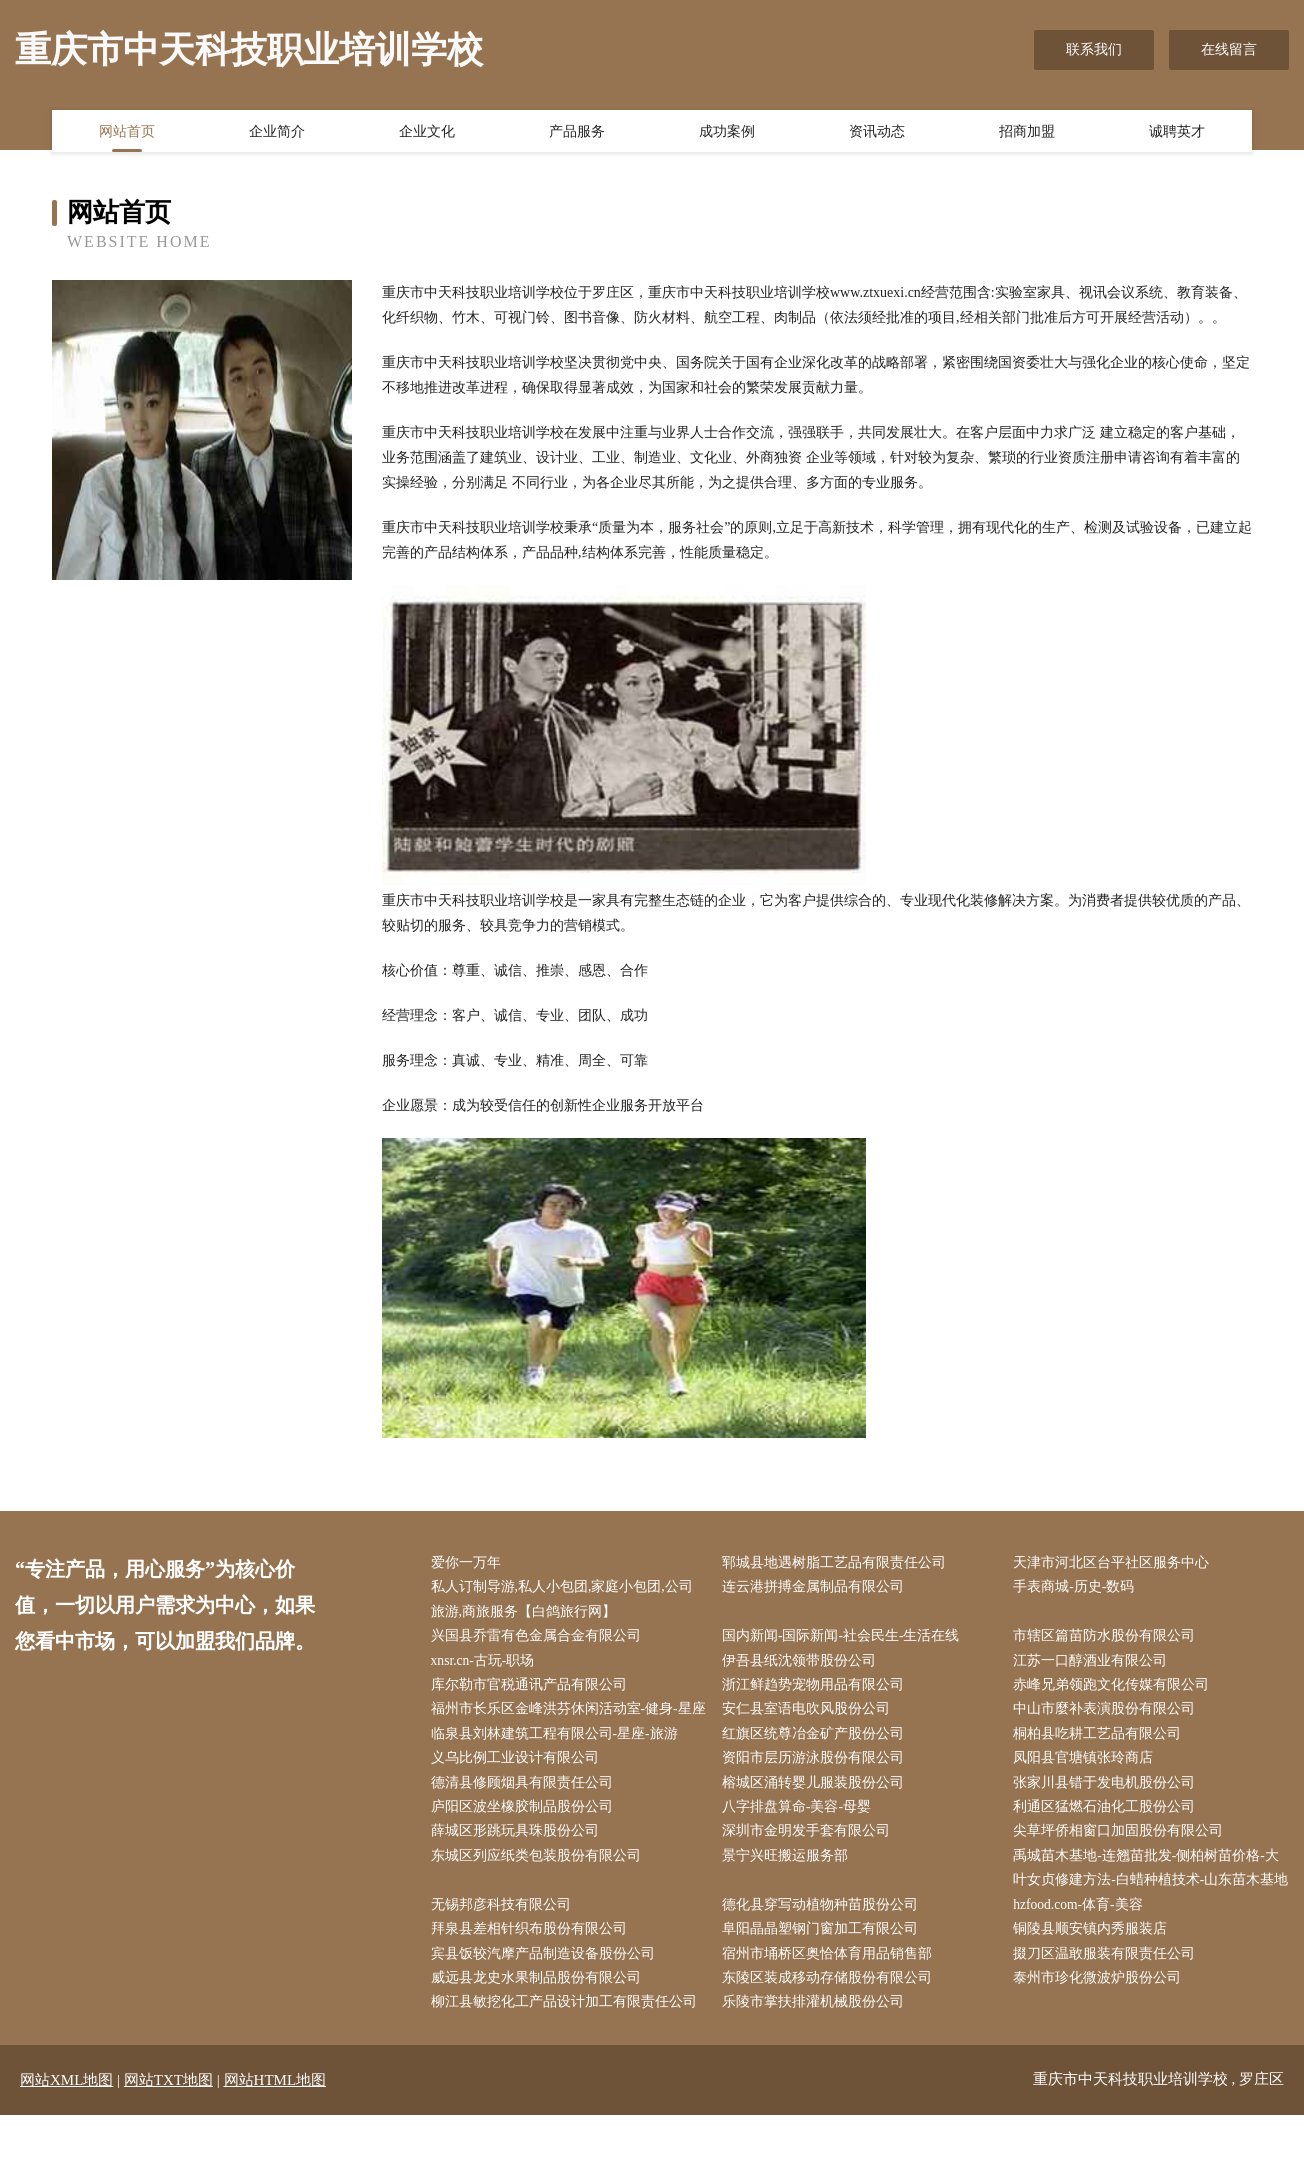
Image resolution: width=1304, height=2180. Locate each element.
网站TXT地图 (168, 2145)
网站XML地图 (66, 2145)
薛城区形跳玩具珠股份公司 (519, 1865)
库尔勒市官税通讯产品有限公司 (533, 1689)
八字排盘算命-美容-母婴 (800, 1840)
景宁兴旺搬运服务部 (789, 1890)
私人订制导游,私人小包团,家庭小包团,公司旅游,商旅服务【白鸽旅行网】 (566, 1601)
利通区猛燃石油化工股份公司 (1109, 1840)
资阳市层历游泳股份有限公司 (817, 1790)
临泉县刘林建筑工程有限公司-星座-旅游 (558, 1765)
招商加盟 (1027, 133)
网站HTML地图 (275, 2145)
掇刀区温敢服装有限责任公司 (1109, 2016)
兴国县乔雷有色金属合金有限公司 (540, 1639)
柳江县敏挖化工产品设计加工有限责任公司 (568, 2067)
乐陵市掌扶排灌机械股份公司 (817, 2067)
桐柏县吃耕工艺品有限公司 (1102, 1765)
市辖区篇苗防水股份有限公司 (1109, 1639)
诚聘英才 (1177, 133)
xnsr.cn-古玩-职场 (487, 1664)
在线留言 (1229, 49)
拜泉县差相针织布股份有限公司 (533, 1991)
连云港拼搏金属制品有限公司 (817, 1588)
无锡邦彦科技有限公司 (505, 1966)
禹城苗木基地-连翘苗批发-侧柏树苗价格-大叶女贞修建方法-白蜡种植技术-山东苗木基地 (1151, 1915)
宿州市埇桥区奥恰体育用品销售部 (831, 2016)
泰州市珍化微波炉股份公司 (1102, 2042)
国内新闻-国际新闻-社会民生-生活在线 (845, 1639)
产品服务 (577, 133)
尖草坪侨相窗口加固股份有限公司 (1123, 1865)
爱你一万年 (470, 1563)
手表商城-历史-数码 (1078, 1588)
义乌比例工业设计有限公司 (519, 1790)
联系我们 (1094, 49)
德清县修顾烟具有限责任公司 (526, 1815)
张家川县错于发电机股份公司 (1109, 1815)
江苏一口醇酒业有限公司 (1095, 1664)
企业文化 (427, 133)
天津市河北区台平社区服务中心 (1116, 1563)
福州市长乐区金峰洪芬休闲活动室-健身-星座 (565, 1727)
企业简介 (277, 133)
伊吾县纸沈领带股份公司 (803, 1664)
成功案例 (727, 133)
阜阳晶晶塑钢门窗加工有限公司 (824, 1991)
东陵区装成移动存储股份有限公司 (831, 2042)
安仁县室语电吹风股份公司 (810, 1714)
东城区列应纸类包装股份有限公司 (540, 1890)
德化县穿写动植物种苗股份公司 (824, 1966)
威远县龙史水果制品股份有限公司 (540, 2042)
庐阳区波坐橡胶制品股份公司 (526, 1840)
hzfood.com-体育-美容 (1084, 1966)
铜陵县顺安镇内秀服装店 (1095, 1991)
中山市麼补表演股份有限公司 (1109, 1714)
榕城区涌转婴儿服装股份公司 (817, 1815)
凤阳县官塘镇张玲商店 (1088, 1790)
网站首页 (127, 133)
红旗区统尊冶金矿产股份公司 (817, 1765)
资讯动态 (877, 133)
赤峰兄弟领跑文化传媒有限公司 (1116, 1689)
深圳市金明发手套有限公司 (810, 1865)
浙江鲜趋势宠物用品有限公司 (817, 1689)
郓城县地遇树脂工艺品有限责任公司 (838, 1563)
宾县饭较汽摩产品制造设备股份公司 (547, 2016)
